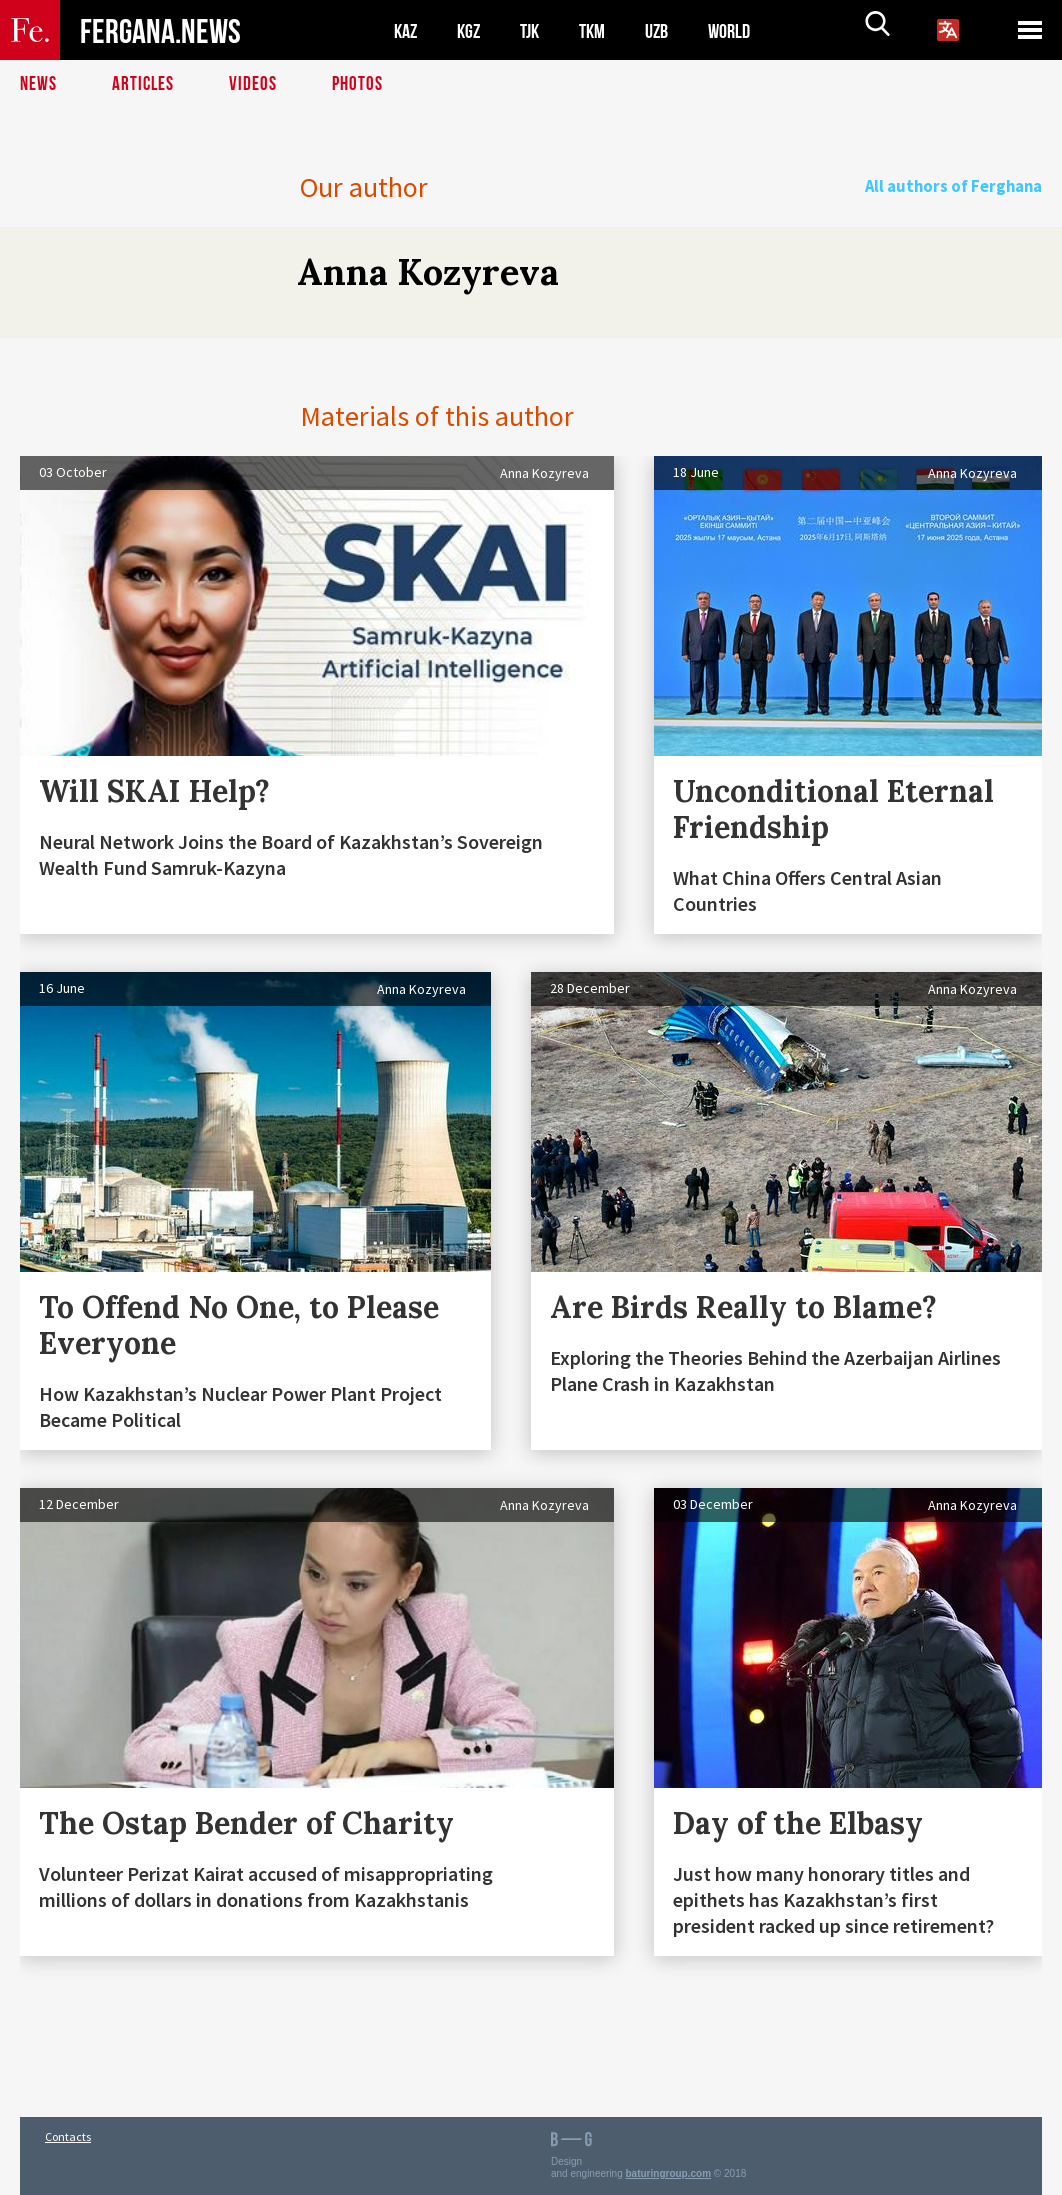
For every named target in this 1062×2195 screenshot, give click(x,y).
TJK (537, 30)
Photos (361, 85)
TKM (602, 30)
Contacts (68, 2136)
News (39, 85)
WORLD (746, 30)
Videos (256, 85)
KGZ (473, 30)
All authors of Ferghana (964, 187)
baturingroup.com (669, 2173)
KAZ (407, 30)
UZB (670, 30)
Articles (145, 85)
